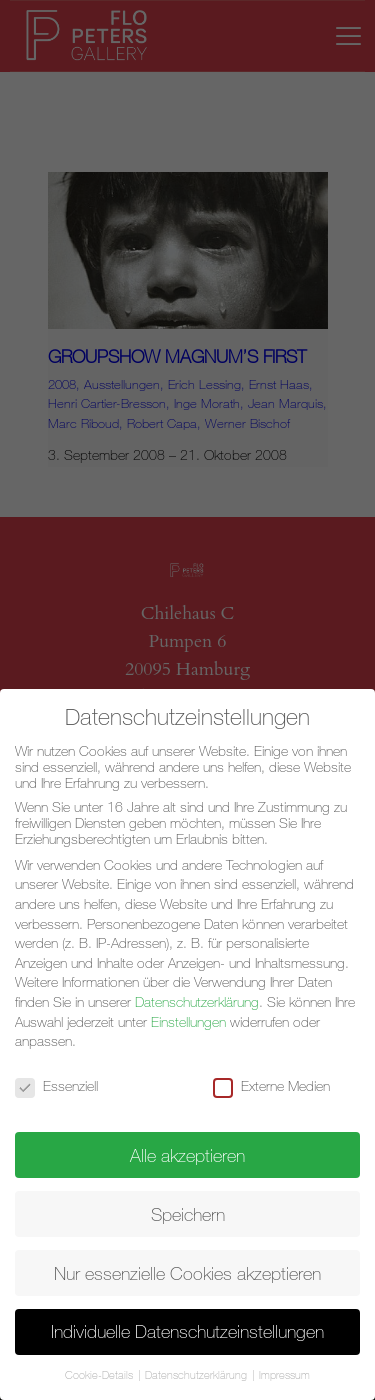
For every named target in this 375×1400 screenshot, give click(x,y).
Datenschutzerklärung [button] (197, 1375)
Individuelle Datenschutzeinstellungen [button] (187, 1331)
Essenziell (65, 1086)
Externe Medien (280, 1086)
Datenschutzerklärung (197, 1002)
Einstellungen (188, 1022)
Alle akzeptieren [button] (187, 1155)
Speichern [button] (188, 1214)
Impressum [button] (284, 1375)
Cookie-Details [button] (100, 1375)
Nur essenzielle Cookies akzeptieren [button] (187, 1273)
